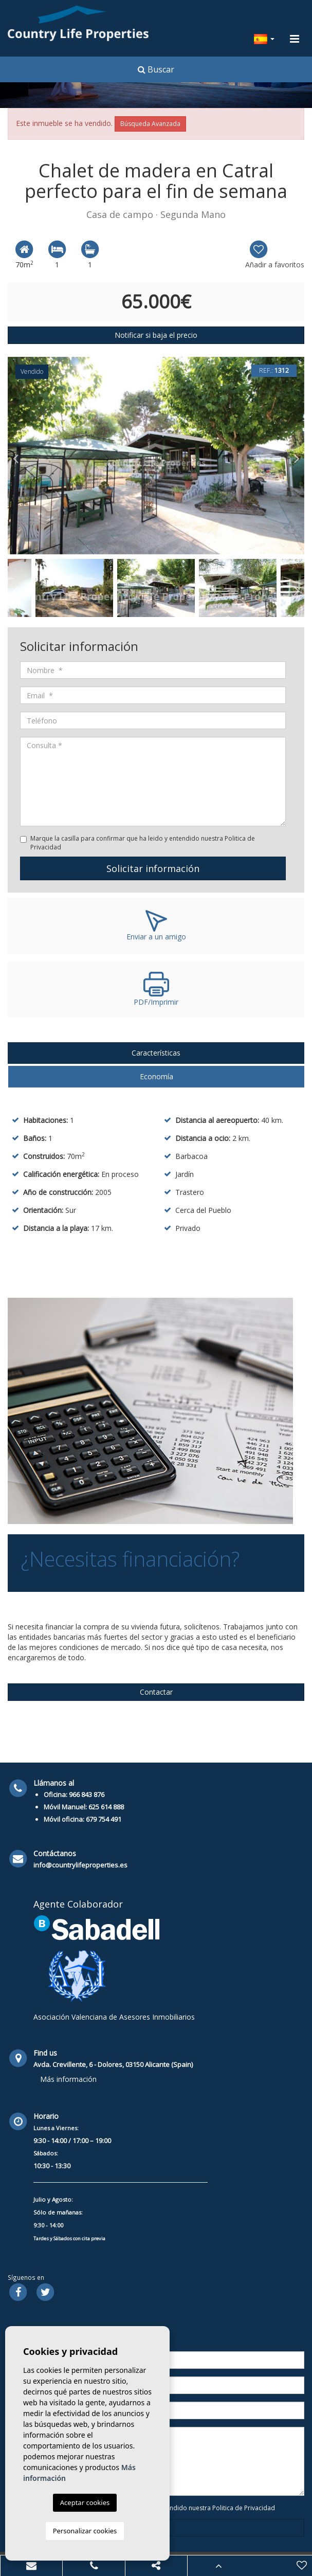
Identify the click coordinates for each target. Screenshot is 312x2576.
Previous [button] (15, 455)
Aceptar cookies (84, 2502)
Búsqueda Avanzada (150, 123)
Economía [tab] (156, 1076)
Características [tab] (156, 1053)
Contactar (156, 1692)
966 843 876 (86, 1794)
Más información (68, 2079)
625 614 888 (106, 1806)
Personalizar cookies (85, 2530)
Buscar (156, 69)
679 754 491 (103, 1819)
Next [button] (296, 455)
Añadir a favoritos (274, 254)
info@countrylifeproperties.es (80, 1865)
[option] (156, 456)
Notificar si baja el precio (156, 335)
